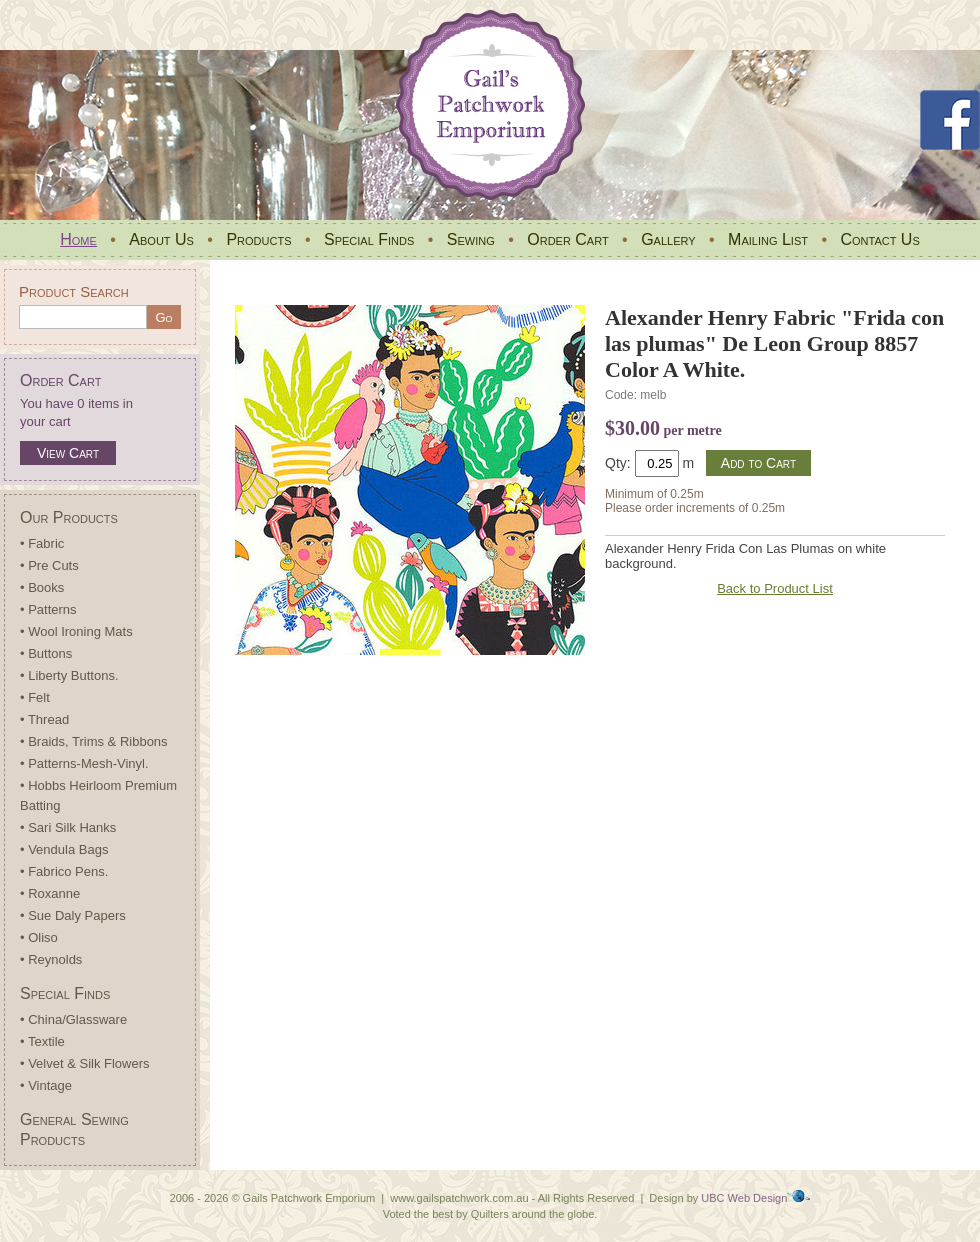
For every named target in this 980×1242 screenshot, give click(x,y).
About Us (161, 239)
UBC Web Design (744, 1198)
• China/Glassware (73, 1019)
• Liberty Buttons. (69, 675)
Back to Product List (775, 588)
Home (78, 239)
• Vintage (46, 1085)
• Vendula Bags (64, 849)
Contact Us (879, 239)
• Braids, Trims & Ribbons (94, 741)
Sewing (471, 239)
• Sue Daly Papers (73, 915)
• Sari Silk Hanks (68, 827)
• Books (42, 587)
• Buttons (46, 653)
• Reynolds (51, 959)
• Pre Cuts (49, 565)
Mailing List (768, 239)
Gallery (668, 239)
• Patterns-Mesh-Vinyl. (84, 763)
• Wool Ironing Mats (76, 631)
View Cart (68, 453)
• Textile (42, 1041)
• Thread (44, 719)
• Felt (35, 697)
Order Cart (567, 239)
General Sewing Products (74, 1129)
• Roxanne (50, 893)
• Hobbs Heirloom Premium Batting (98, 795)
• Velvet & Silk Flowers (85, 1063)
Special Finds (369, 239)
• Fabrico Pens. (64, 871)
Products (258, 239)
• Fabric (42, 543)
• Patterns (48, 609)
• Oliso (39, 937)
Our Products (69, 517)
